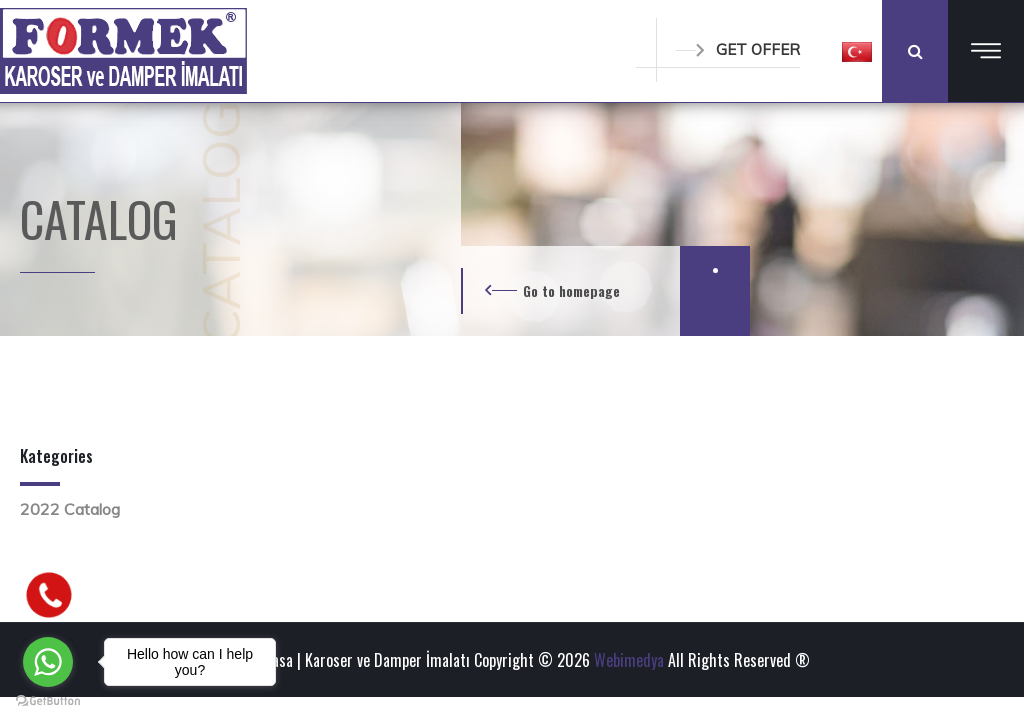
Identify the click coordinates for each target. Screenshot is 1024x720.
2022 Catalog (70, 509)
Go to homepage (571, 290)
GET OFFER (738, 49)
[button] (857, 51)
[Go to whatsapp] (48, 662)
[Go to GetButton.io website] (48, 700)
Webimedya (629, 660)
